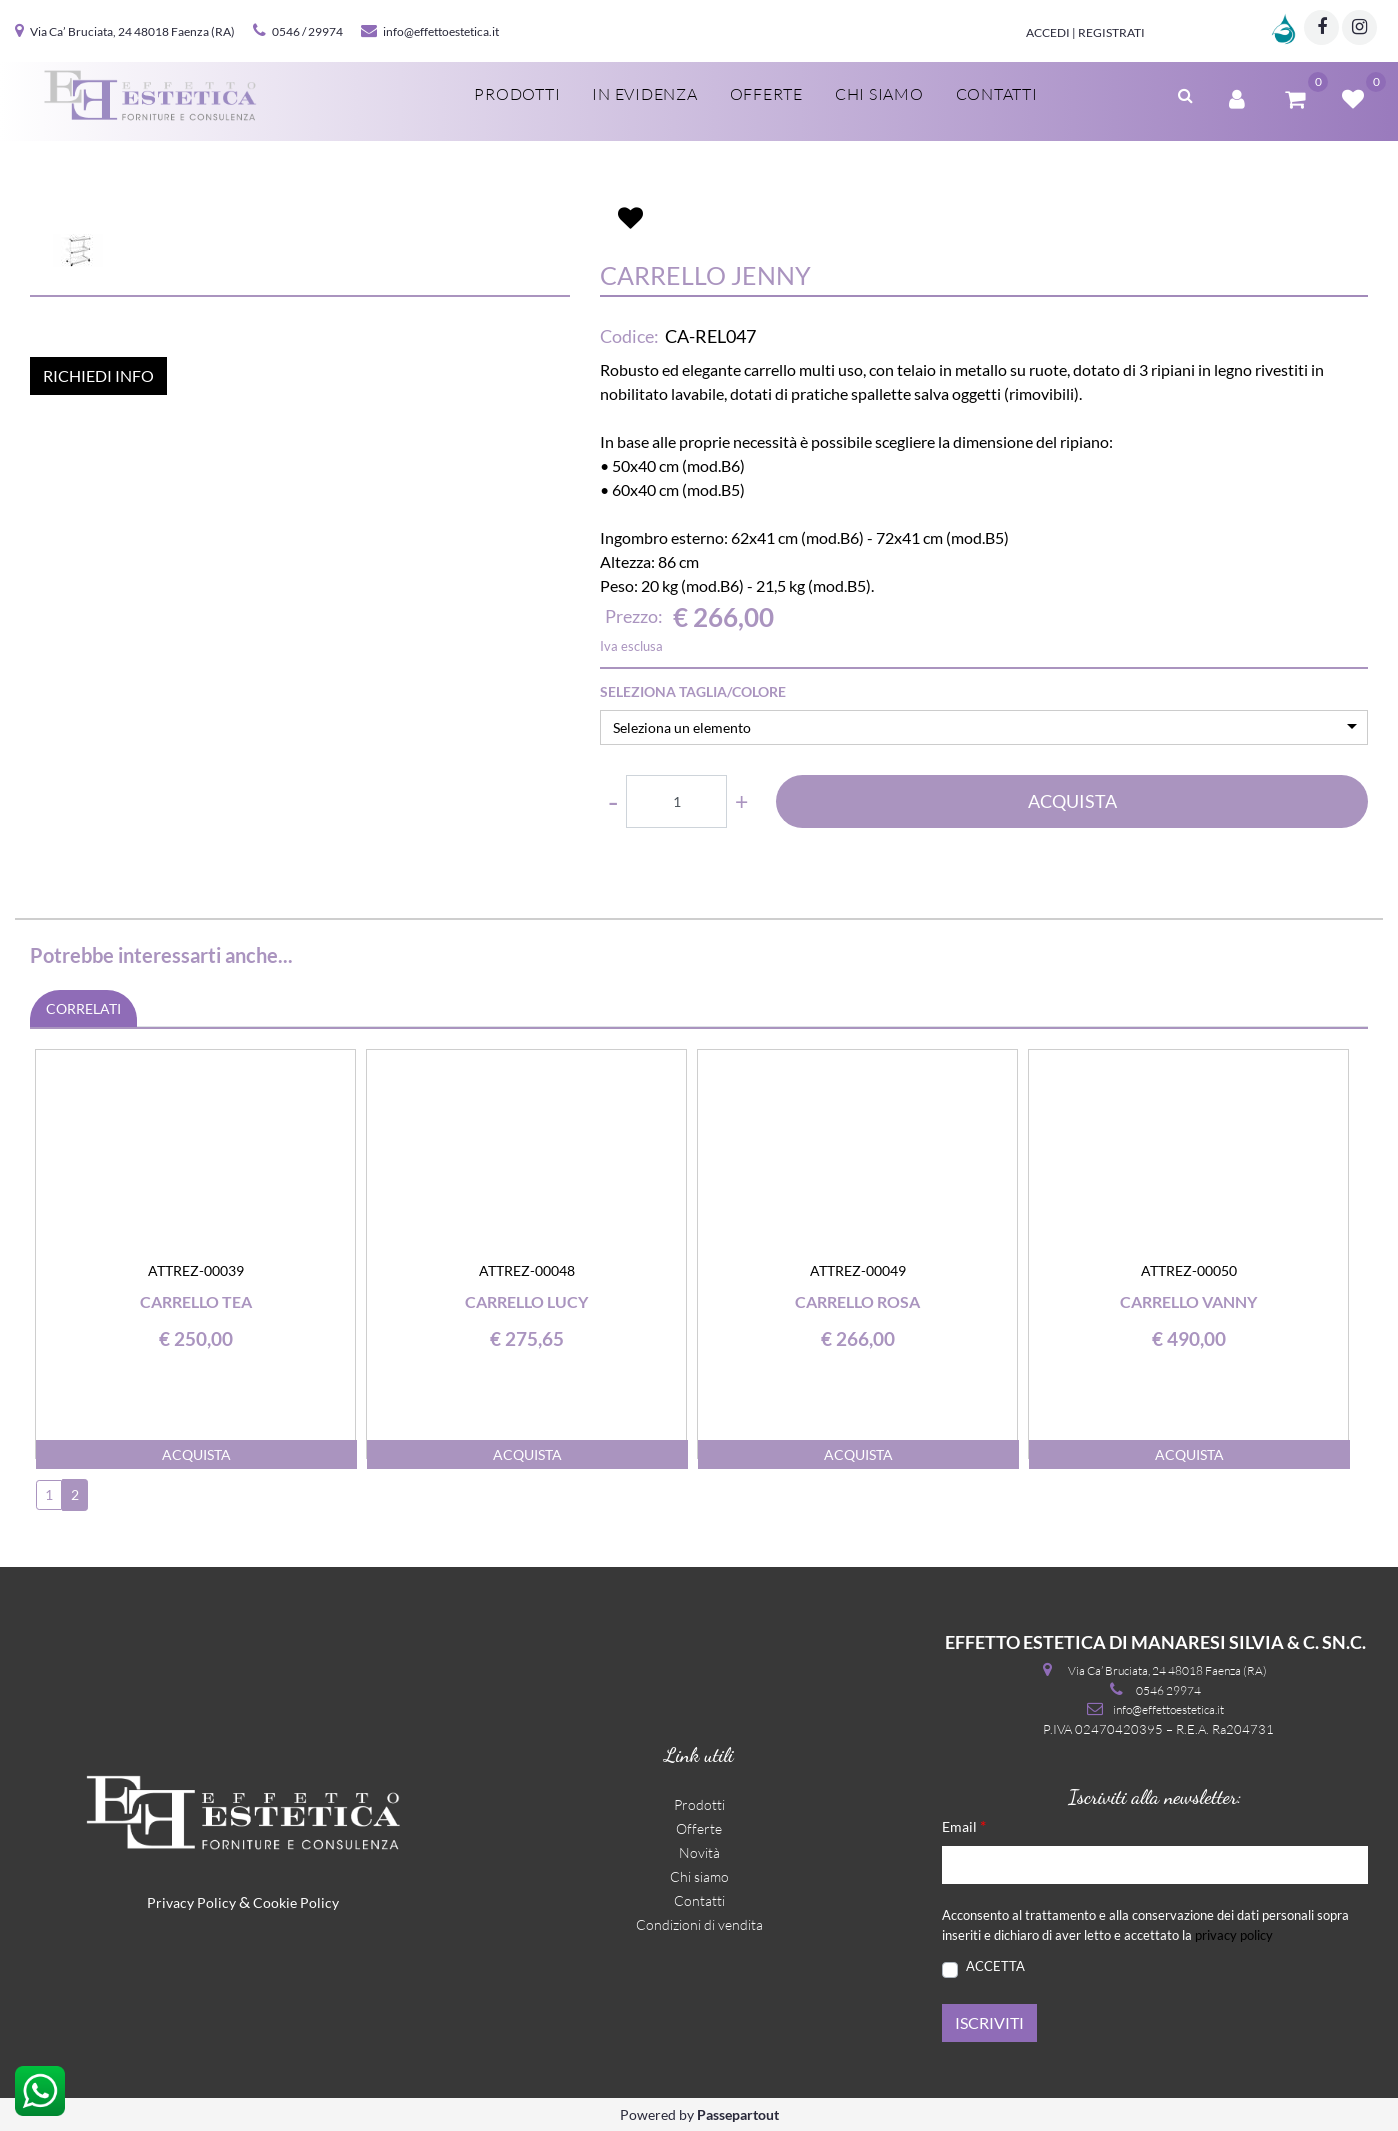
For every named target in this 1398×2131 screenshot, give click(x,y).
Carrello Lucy (526, 1301)
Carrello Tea (196, 1301)
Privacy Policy (191, 1902)
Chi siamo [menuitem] (879, 94)
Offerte (699, 1828)
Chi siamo (699, 1876)
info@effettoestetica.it (441, 31)
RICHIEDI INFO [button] (98, 618)
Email (964, 1825)
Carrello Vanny (1188, 1301)
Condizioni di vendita (699, 1924)
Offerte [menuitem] (766, 94)
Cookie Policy (296, 1902)
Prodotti (699, 1804)
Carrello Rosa (857, 1301)
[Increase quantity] (741, 801)
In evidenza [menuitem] (644, 94)
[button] (300, 335)
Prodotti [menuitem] (517, 94)
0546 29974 (1168, 1690)
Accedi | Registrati (1085, 32)
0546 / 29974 (307, 31)
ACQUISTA (1072, 801)
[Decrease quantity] (613, 801)
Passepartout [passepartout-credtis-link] (738, 2114)
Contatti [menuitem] (997, 94)
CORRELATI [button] (83, 1008)
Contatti (699, 1900)
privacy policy (1234, 1935)
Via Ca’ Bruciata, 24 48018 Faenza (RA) (132, 31)
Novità (699, 1852)
